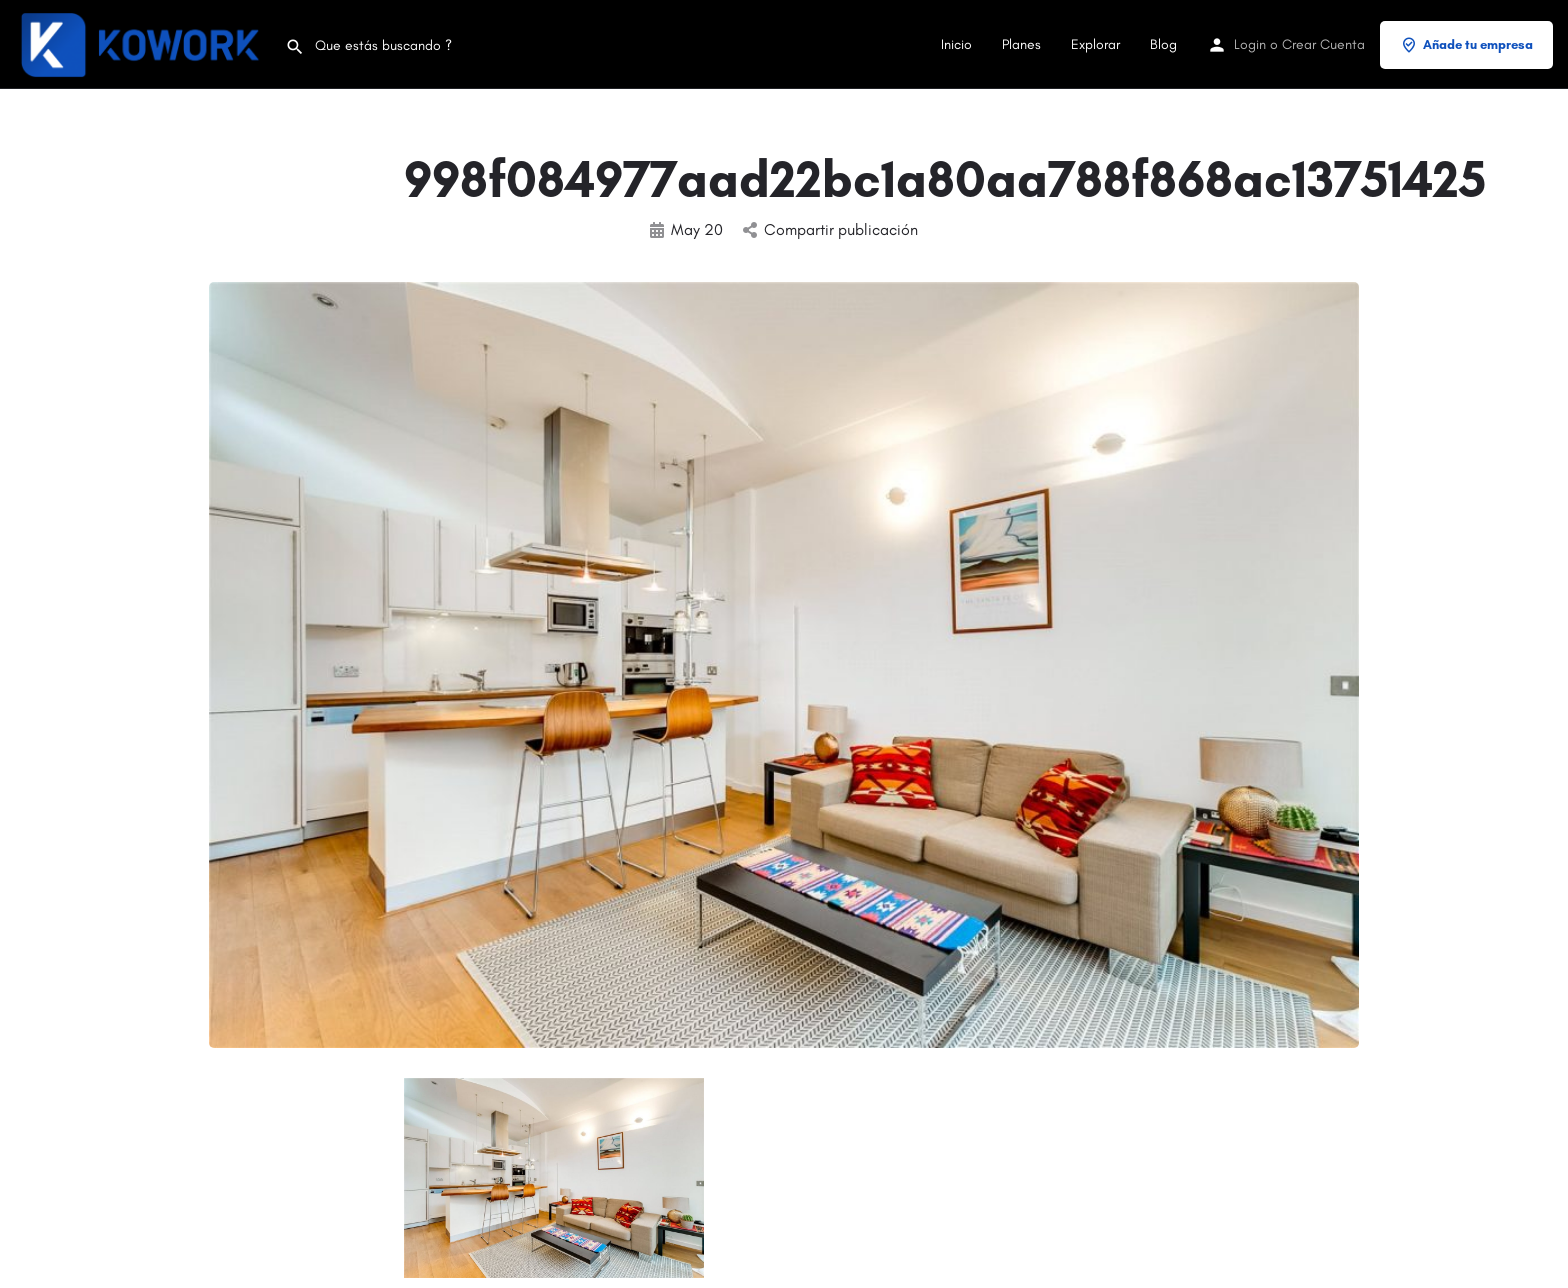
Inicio (956, 44)
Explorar (1095, 44)
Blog (1163, 44)
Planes (1021, 44)
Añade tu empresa (1466, 45)
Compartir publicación (830, 229)
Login (1250, 44)
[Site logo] (142, 43)
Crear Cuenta (1323, 44)
